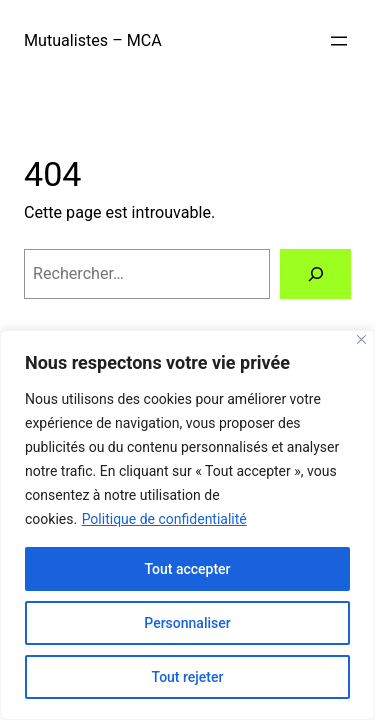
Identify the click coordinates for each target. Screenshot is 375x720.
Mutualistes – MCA (93, 40)
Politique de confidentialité (164, 519)
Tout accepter (187, 569)
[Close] (361, 339)
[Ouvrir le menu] (339, 41)
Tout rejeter (188, 677)
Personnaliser (187, 623)
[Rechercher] (315, 274)
